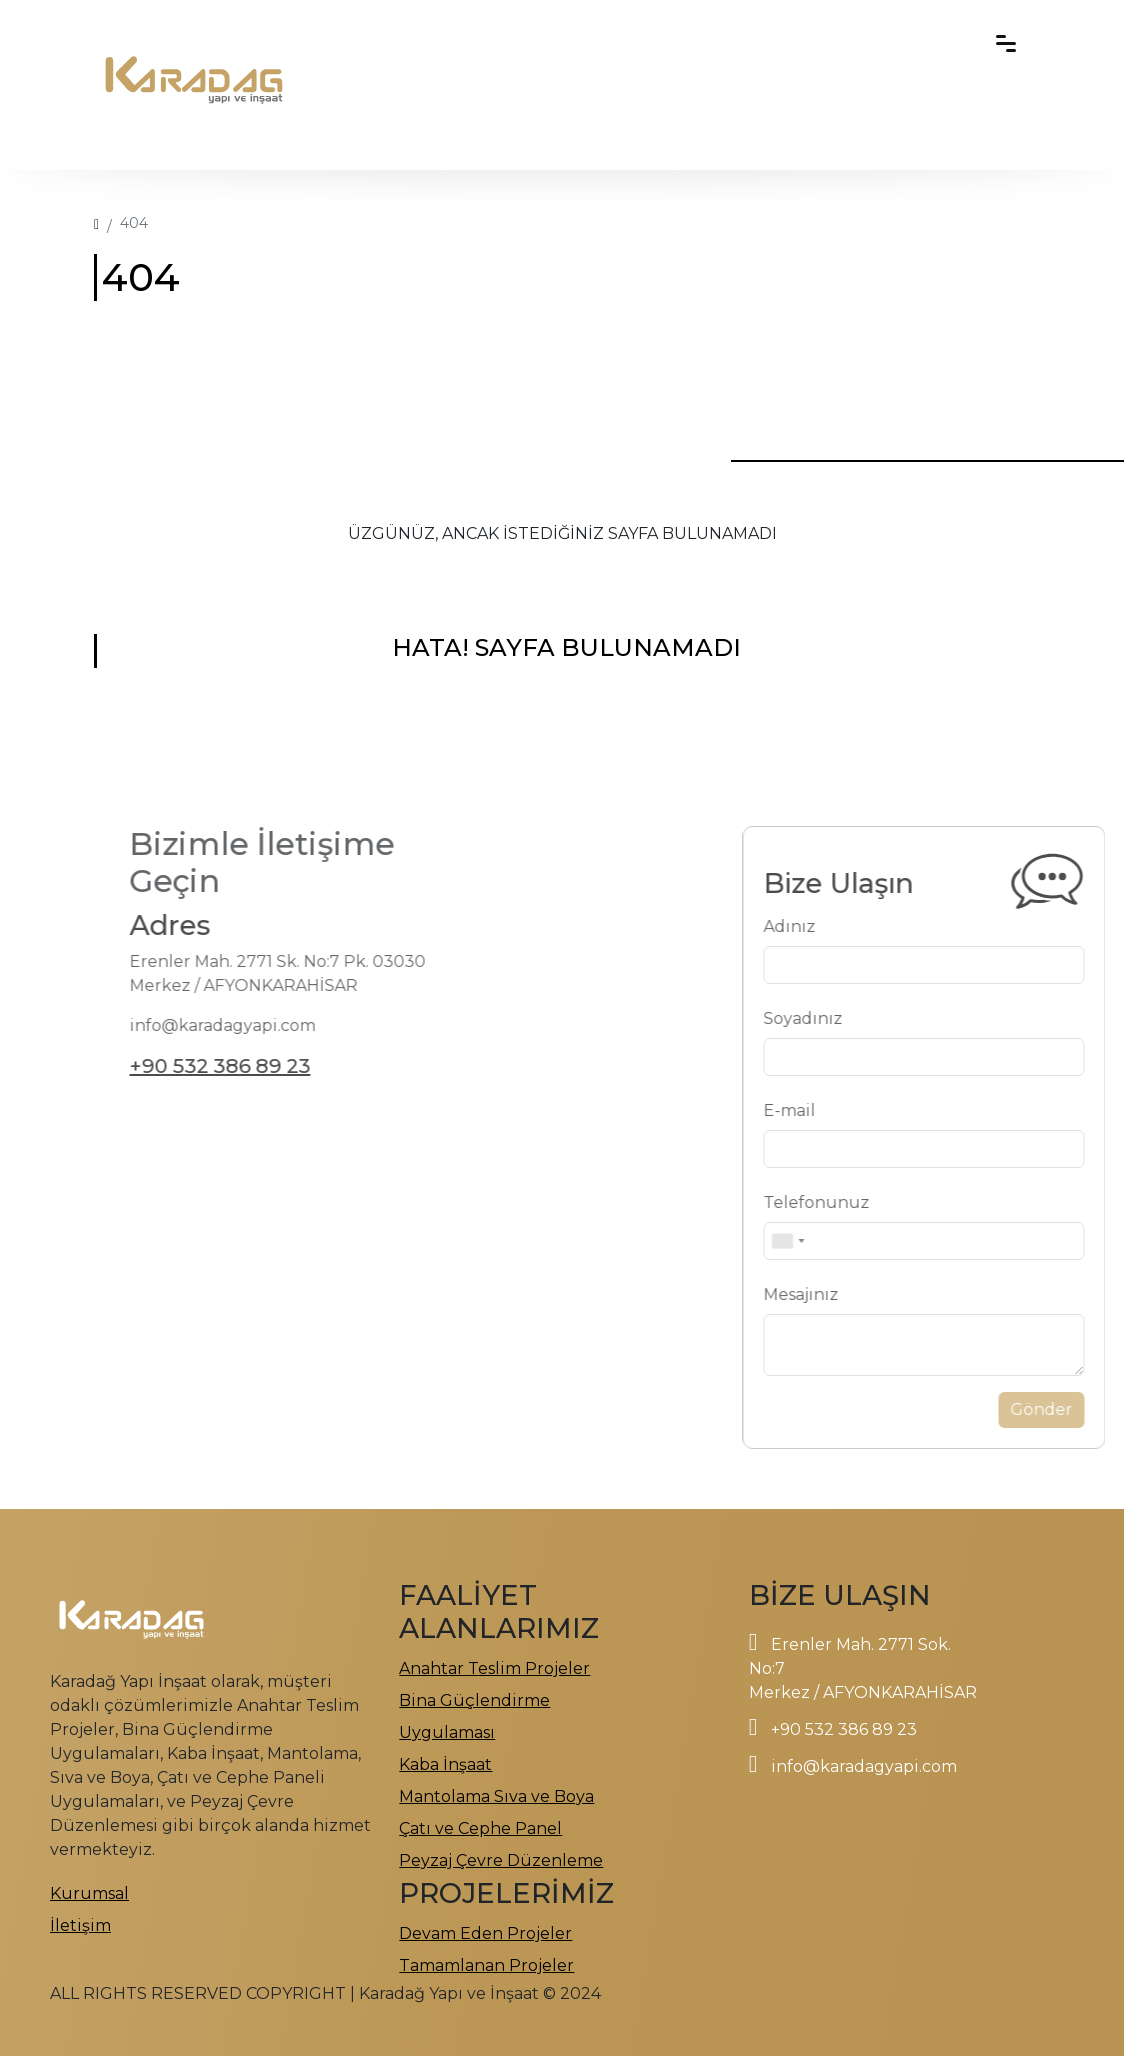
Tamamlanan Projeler (486, 1965)
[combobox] (817, 1241)
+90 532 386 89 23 (190, 1066)
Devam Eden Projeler (485, 1933)
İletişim (80, 1925)
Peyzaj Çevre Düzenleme (501, 1860)
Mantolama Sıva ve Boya (496, 1796)
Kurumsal (89, 1893)
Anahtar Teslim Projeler (494, 1668)
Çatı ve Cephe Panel (480, 1828)
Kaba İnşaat (445, 1764)
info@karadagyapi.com (864, 1766)
